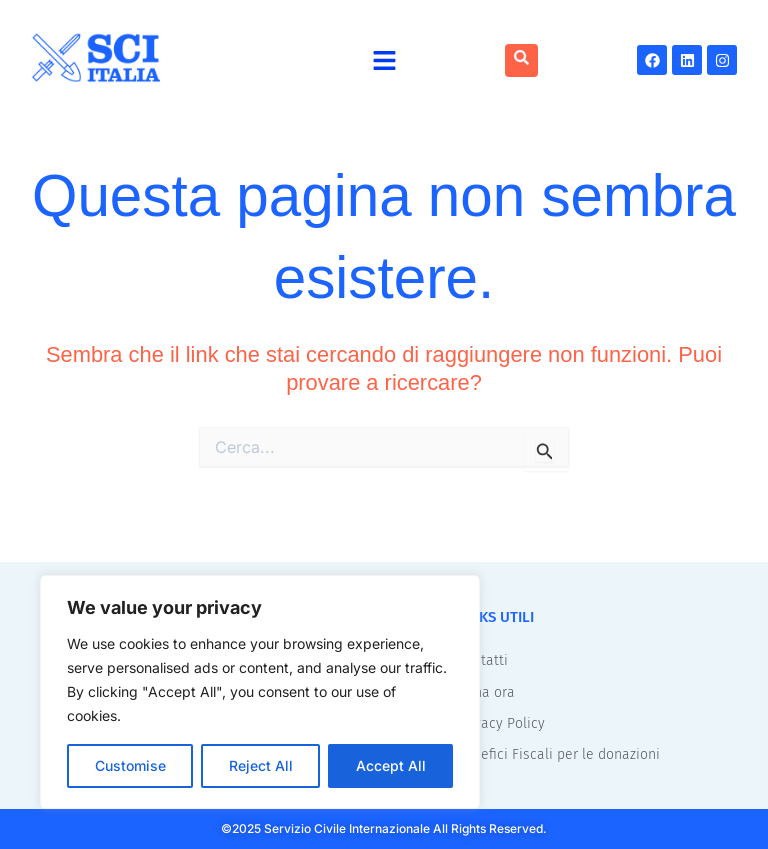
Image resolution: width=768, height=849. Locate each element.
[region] (260, 692)
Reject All (261, 765)
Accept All (391, 765)
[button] (385, 60)
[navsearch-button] (521, 60)
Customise (130, 765)
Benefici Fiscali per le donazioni (558, 752)
